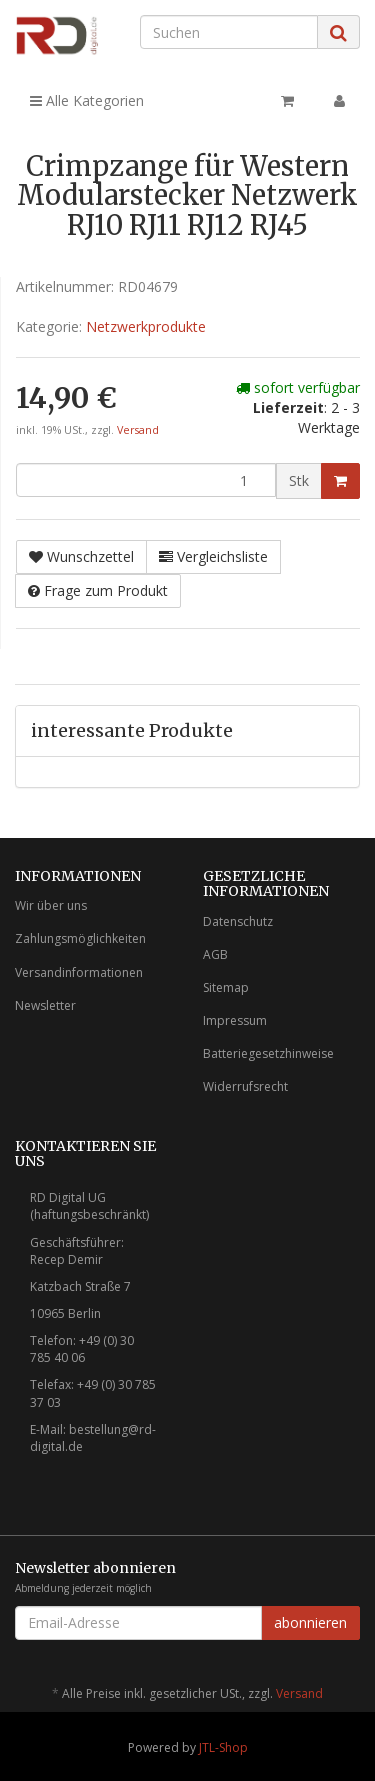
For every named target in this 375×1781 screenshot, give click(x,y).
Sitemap (226, 987)
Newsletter (45, 1005)
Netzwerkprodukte (146, 326)
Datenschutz (238, 921)
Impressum (235, 1020)
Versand (138, 430)
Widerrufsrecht (245, 1086)
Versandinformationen (79, 972)
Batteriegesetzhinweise (268, 1053)
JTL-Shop (223, 1747)
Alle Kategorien (87, 100)
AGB (215, 954)
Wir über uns (51, 905)
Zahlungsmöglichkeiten (80, 938)
